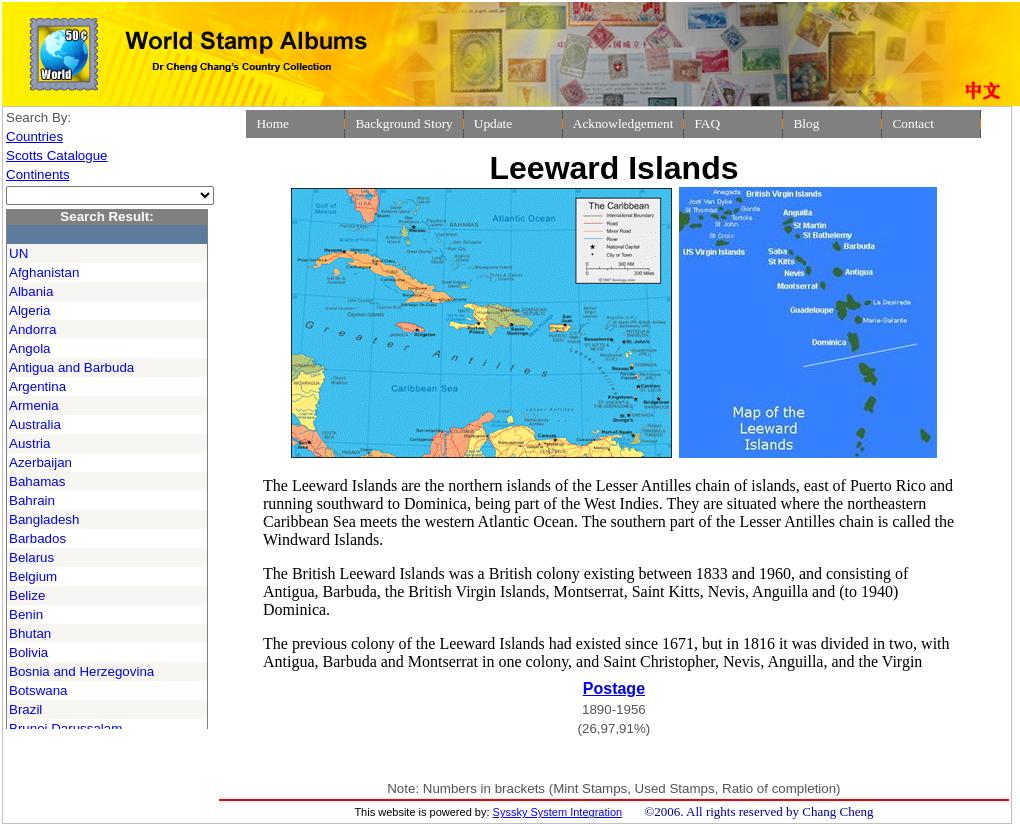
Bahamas (37, 481)
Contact (912, 123)
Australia (35, 424)
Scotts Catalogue (57, 155)
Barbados (37, 538)
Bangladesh (44, 519)
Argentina (37, 386)
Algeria (30, 310)
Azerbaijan (40, 462)
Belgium (33, 576)
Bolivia (28, 652)
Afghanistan (44, 272)
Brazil (25, 709)
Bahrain (32, 500)
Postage (614, 688)
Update (493, 123)
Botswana (38, 690)
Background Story (403, 123)
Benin (26, 614)
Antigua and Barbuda (71, 367)
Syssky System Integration (558, 812)
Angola (30, 348)
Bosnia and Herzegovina (81, 671)
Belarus (31, 557)
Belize (27, 595)
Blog (806, 123)
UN (18, 253)
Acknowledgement (623, 123)
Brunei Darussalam (65, 728)
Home (272, 123)
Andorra (32, 329)
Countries (34, 136)
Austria (29, 443)
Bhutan (30, 633)
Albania (31, 291)
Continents (38, 174)
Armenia (34, 405)
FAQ (707, 123)
